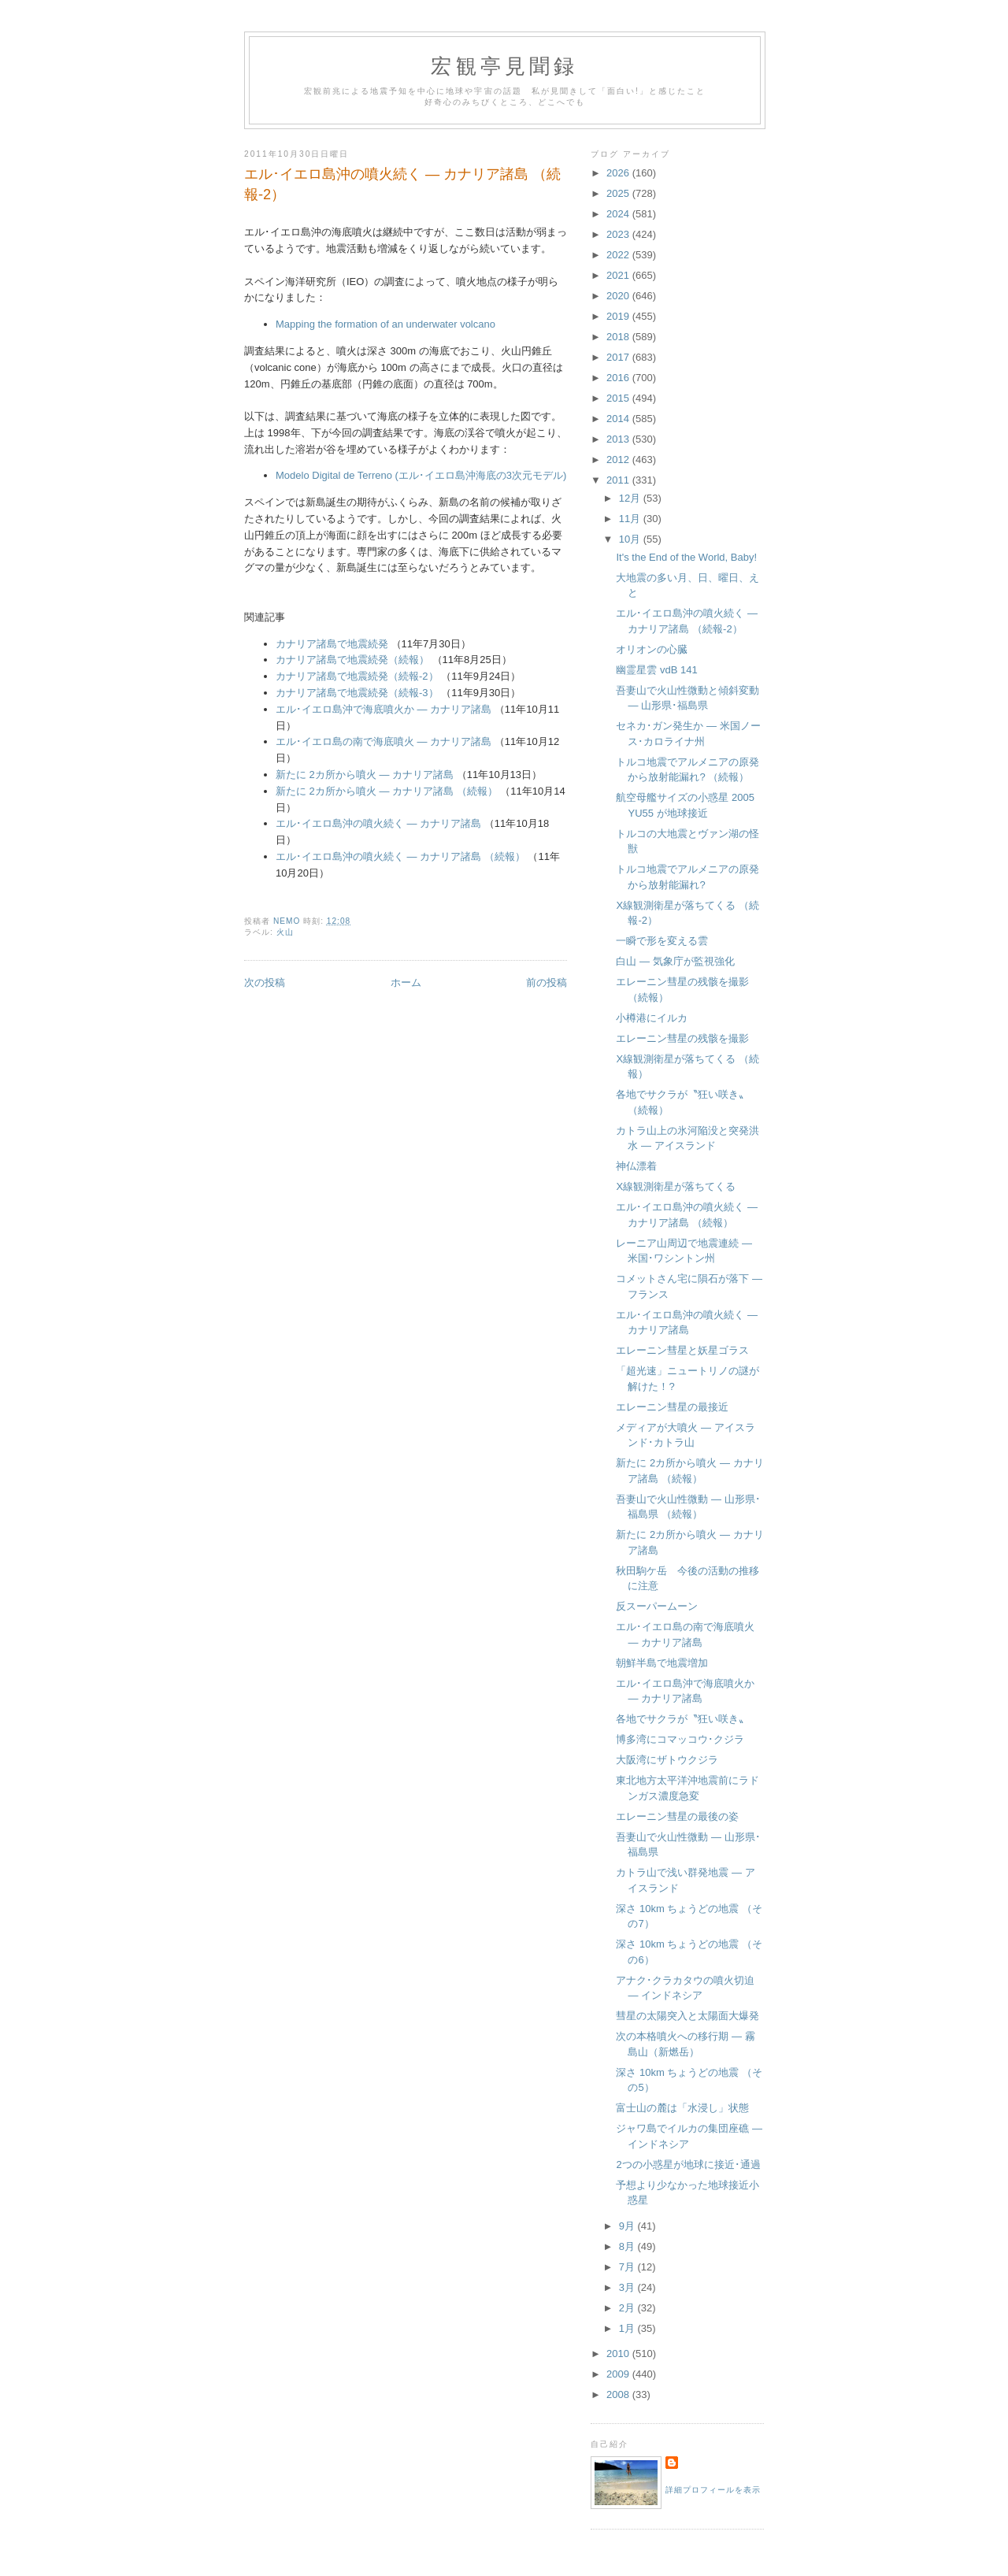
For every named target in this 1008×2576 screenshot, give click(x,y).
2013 (619, 439)
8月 (628, 2246)
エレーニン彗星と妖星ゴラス (682, 1350)
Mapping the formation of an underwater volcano (385, 324)
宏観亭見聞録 (504, 66)
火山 (285, 932)
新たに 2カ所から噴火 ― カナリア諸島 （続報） (388, 791)
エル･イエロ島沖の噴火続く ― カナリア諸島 (378, 823)
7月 (628, 2267)
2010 (619, 2353)
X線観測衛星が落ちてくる (676, 1186)
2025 (619, 193)
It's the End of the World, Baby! (686, 557)
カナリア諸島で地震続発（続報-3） (357, 693)
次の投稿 (264, 982)
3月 (628, 2287)
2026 (619, 173)
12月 (631, 498)
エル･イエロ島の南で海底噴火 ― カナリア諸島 (383, 741)
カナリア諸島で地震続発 (332, 644)
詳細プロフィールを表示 (713, 2489)
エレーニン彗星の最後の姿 (677, 1816)
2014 (619, 418)
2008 (619, 2394)
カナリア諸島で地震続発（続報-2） (357, 676)
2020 (619, 296)
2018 (619, 337)
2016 (619, 378)
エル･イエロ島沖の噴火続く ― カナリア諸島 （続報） (400, 856)
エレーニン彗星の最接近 (672, 1407)
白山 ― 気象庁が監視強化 (675, 961)
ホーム (406, 982)
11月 (631, 518)
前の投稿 (546, 982)
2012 (619, 459)
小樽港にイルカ (651, 1018)
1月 (628, 2328)
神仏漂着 (636, 1166)
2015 (619, 398)
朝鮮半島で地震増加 (662, 1663)
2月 (628, 2308)
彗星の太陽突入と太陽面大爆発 (687, 2016)
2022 (619, 255)
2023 (619, 234)
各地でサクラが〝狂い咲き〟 (682, 1719)
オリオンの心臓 (651, 649)
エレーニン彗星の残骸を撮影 (682, 1038)
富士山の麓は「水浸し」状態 (682, 2108)
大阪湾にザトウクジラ (667, 1760)
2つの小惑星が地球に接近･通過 (688, 2164)
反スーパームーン (657, 1606)
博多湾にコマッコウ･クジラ (680, 1739)
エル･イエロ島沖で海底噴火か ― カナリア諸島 (383, 709)
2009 (619, 2374)
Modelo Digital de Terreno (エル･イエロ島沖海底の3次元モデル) (421, 475)
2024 (619, 214)
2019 (619, 316)
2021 (619, 275)
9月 (628, 2226)
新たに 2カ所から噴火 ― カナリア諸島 (365, 774)
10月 (631, 539)
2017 (619, 357)
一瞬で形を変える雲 (662, 941)
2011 (619, 480)
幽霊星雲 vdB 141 (656, 670)
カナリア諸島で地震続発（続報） (352, 659)
